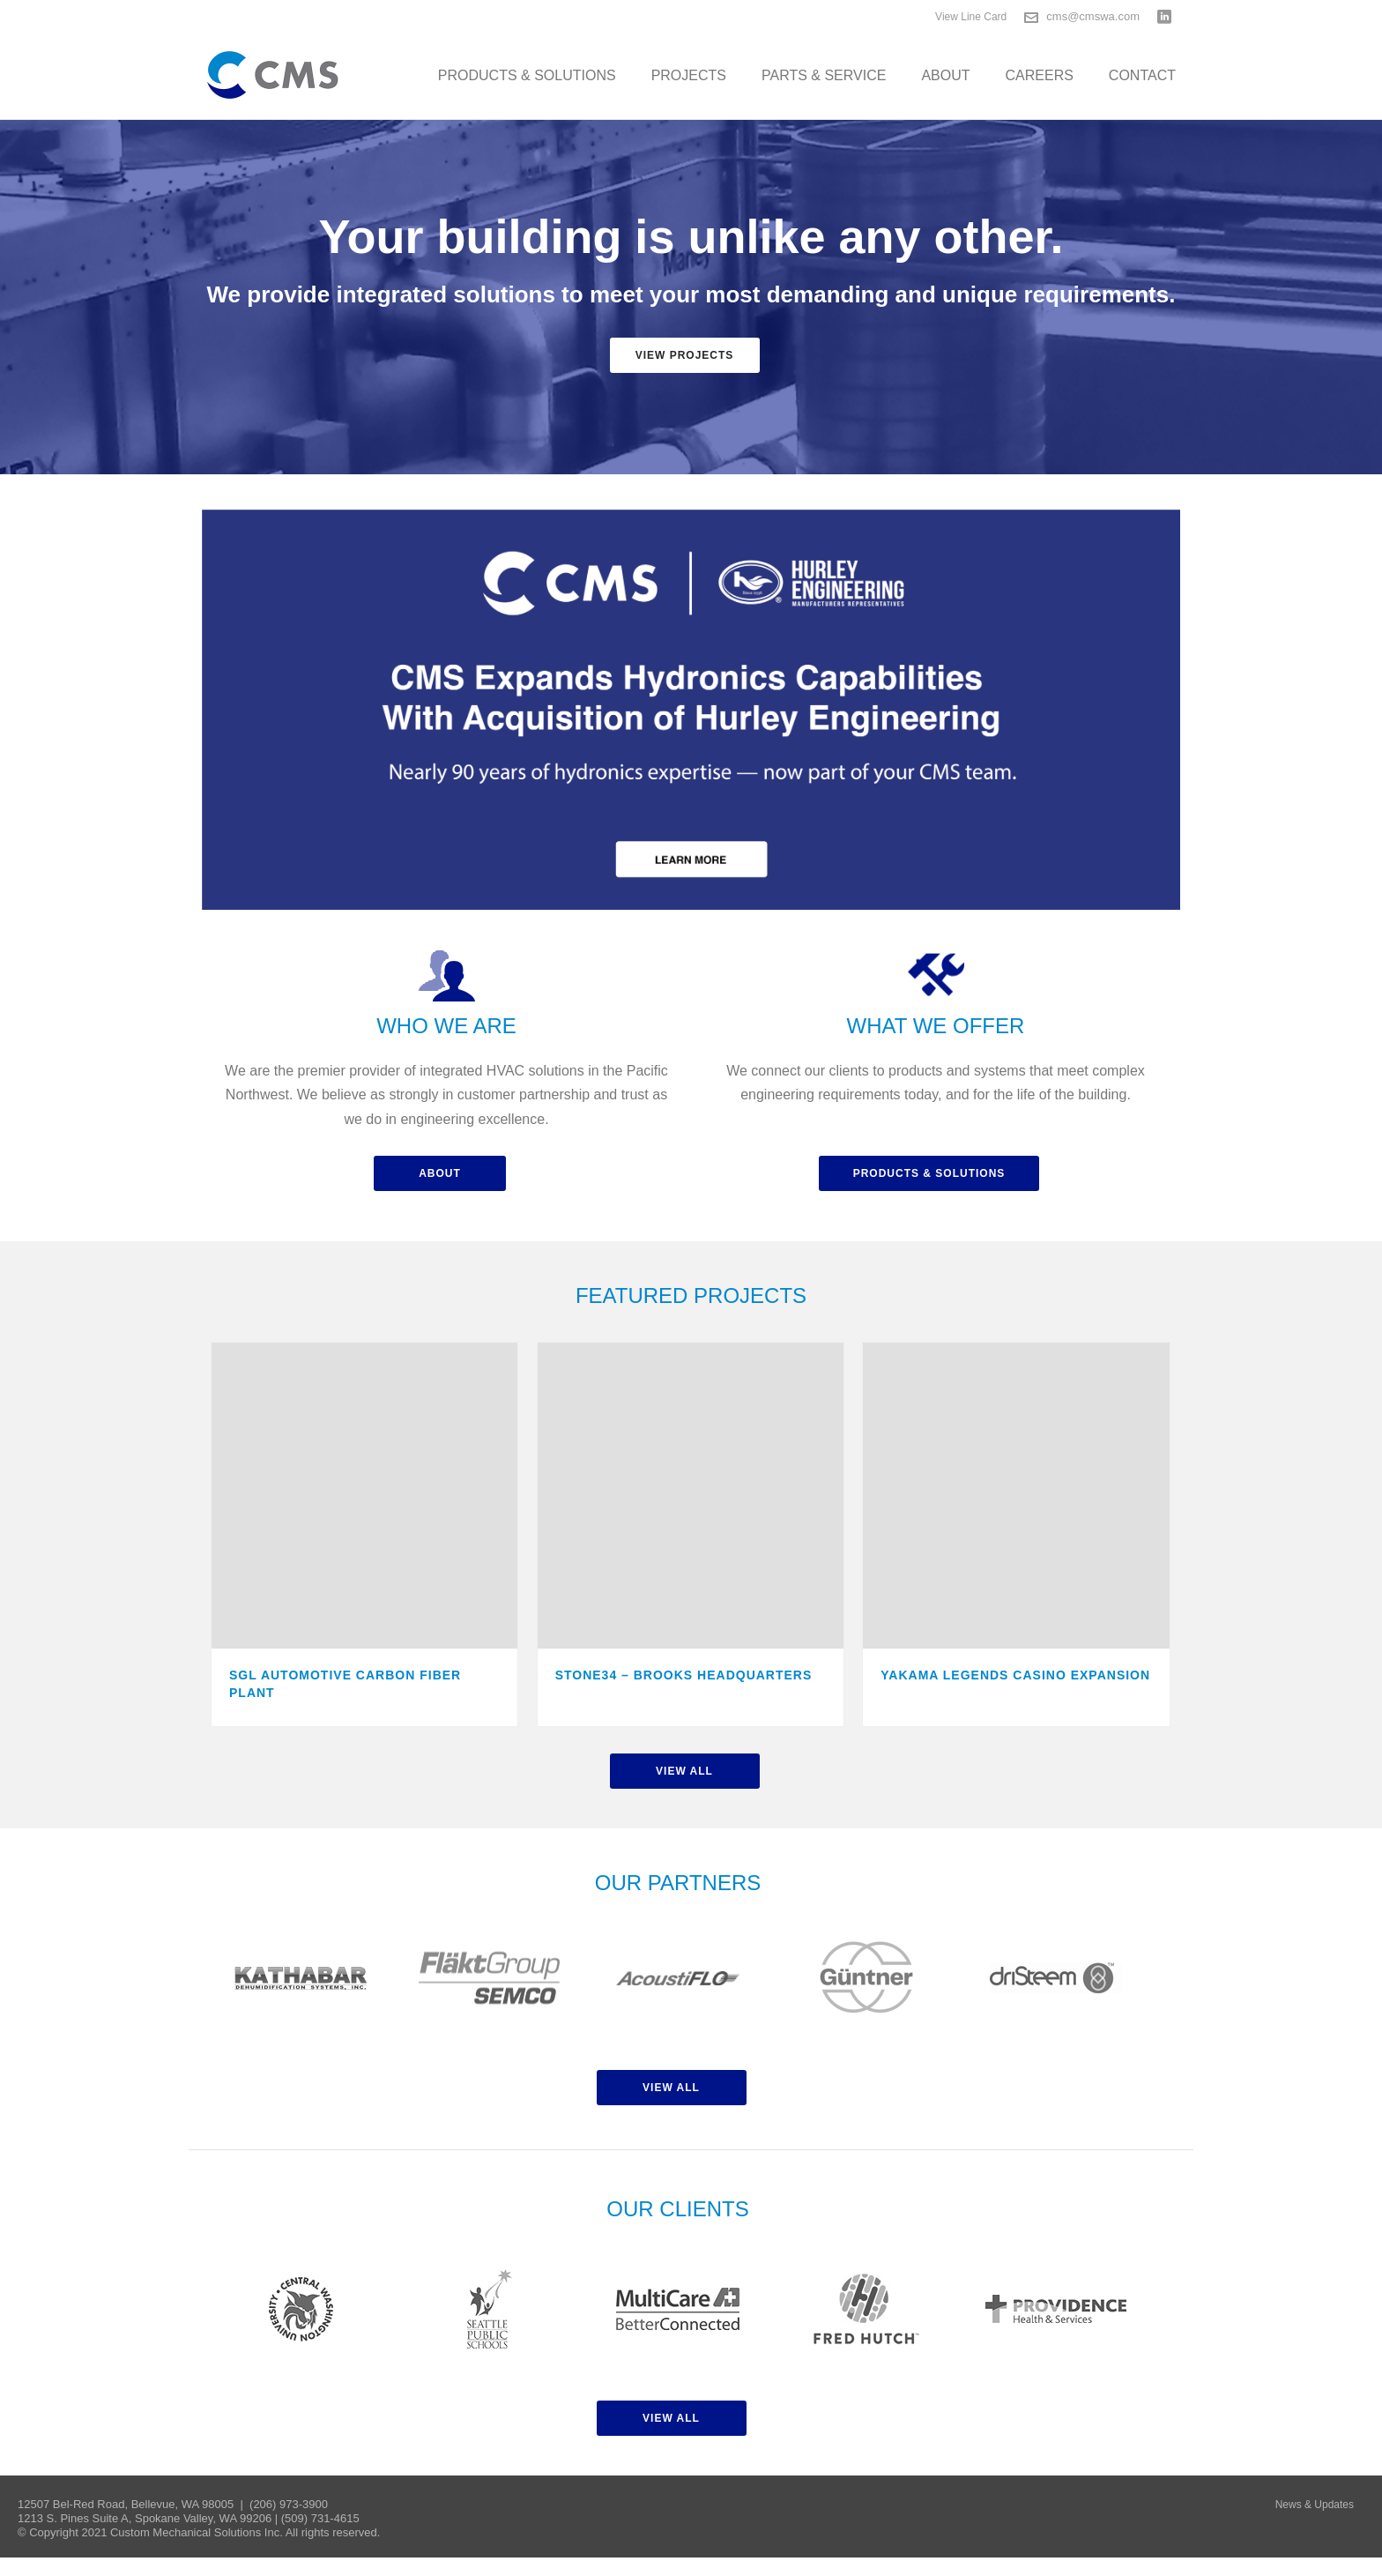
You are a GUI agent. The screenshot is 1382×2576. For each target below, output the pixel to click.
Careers (1040, 75)
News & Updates (1314, 2504)
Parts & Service (824, 75)
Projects (688, 75)
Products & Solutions (527, 75)
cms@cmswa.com (1093, 16)
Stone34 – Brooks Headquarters (684, 1675)
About (945, 75)
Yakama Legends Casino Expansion (1015, 1675)
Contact (1142, 75)
